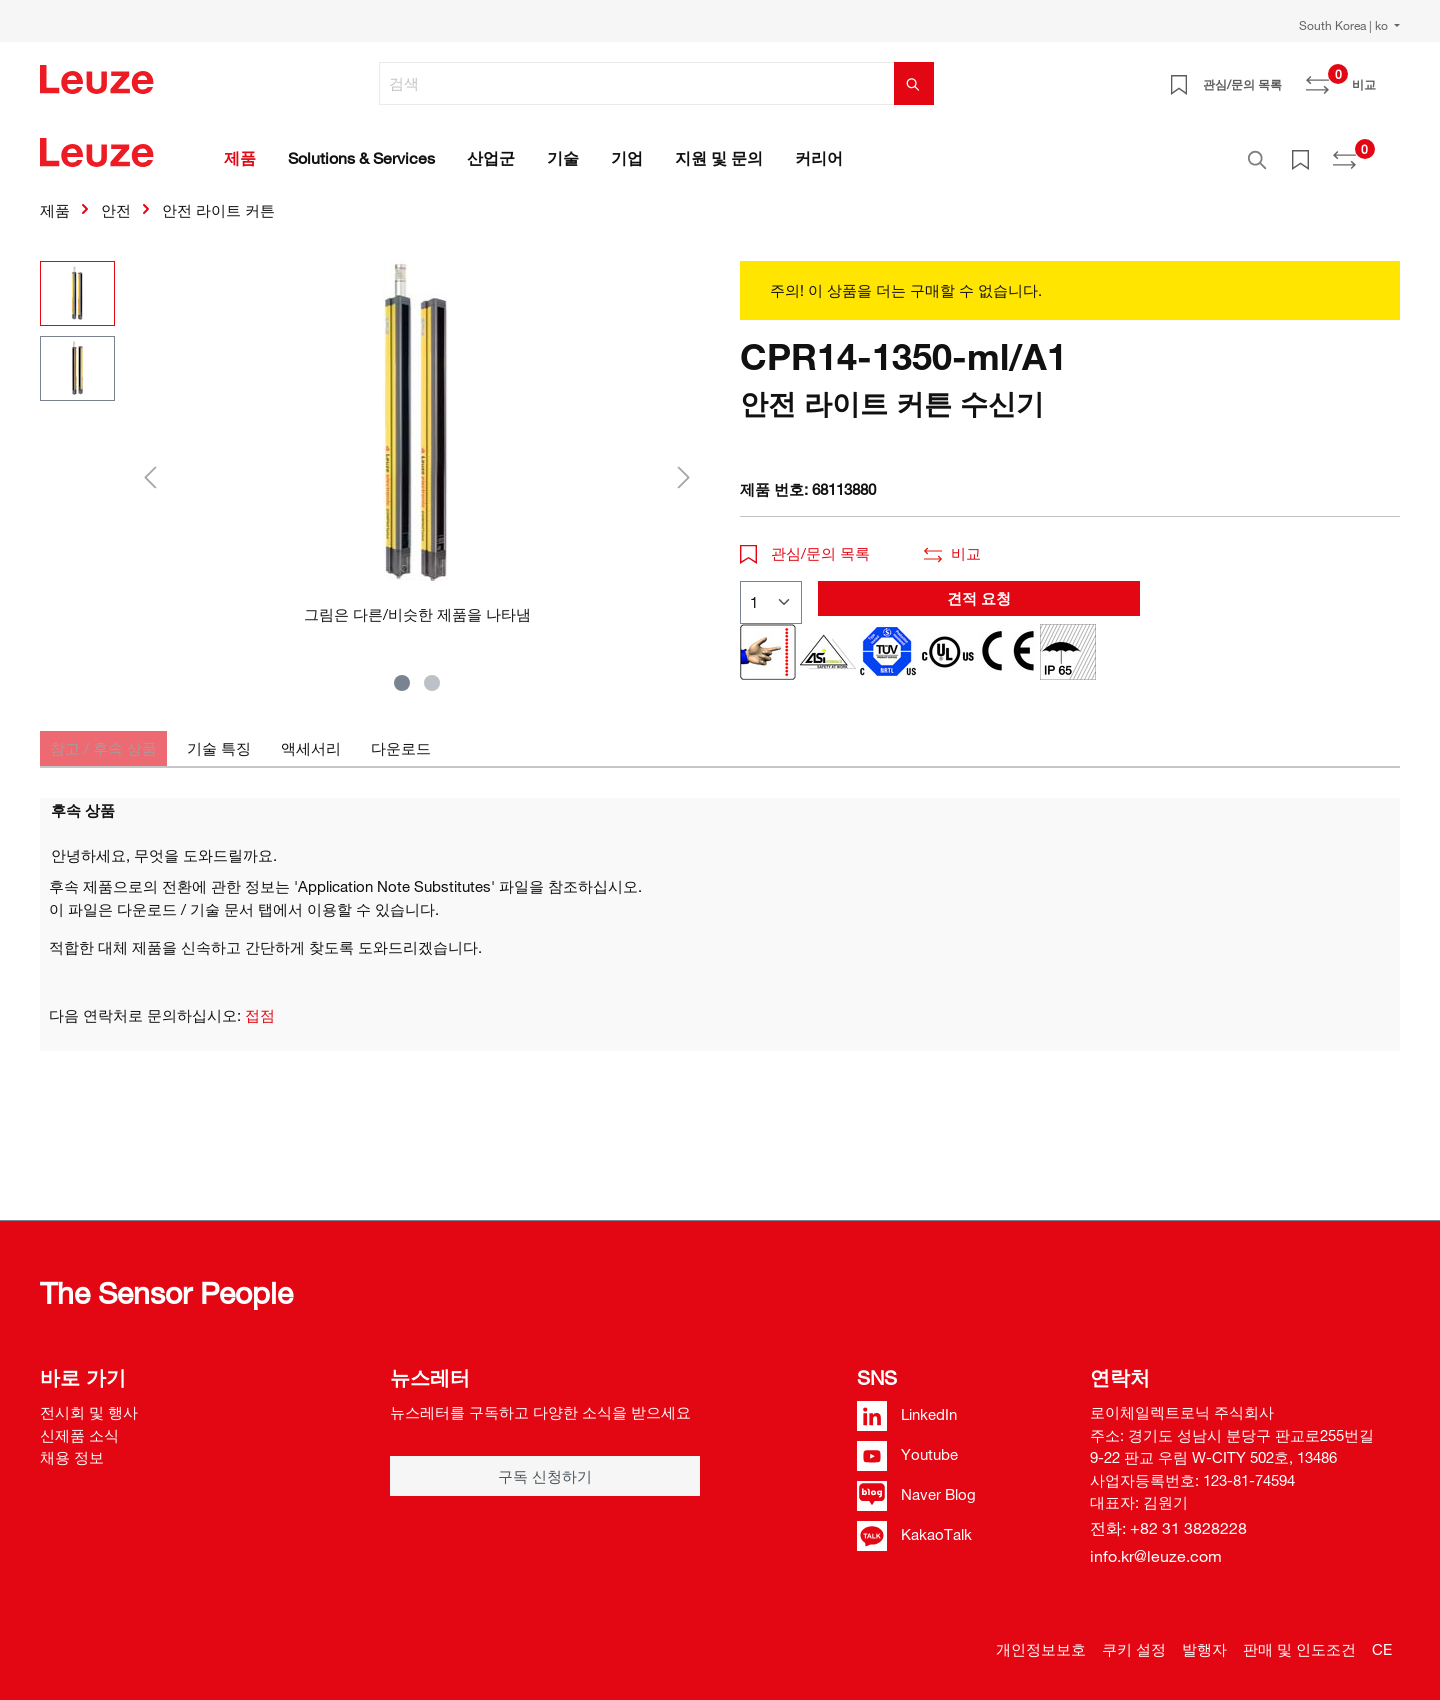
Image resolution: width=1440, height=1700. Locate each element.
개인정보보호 (1041, 1649)
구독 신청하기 (545, 1476)
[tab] (103, 737)
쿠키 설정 (1134, 1649)
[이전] (150, 465)
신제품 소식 (79, 1435)
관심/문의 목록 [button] (805, 542)
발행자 (1204, 1649)
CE (1382, 1649)
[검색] (637, 83)
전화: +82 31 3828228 (1168, 1528)
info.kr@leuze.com (1156, 1556)
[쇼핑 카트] (1388, 77)
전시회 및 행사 (89, 1412)
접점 (260, 1004)
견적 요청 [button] (979, 587)
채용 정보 (72, 1457)
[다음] (684, 465)
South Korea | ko (1345, 25)
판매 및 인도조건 (1299, 1649)
